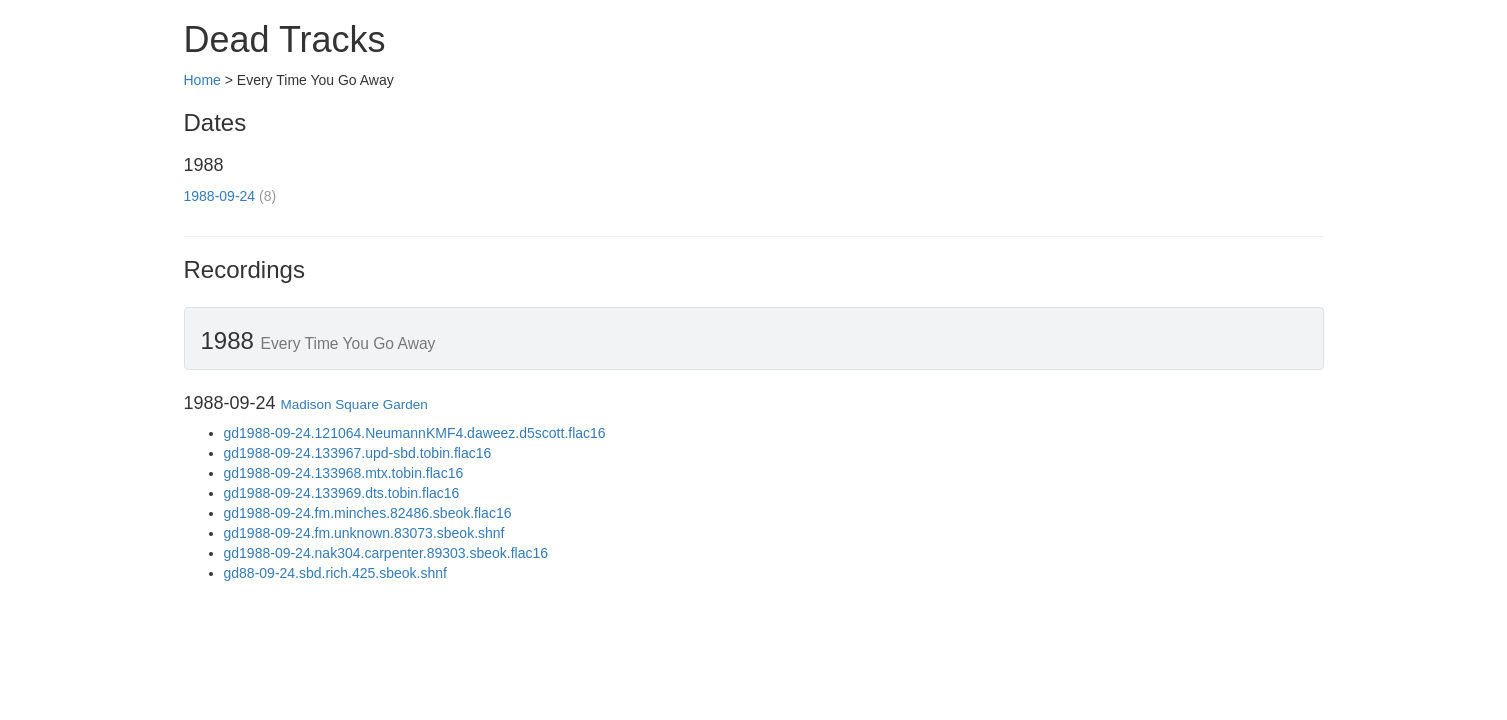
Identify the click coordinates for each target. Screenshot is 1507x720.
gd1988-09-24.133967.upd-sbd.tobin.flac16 (358, 453)
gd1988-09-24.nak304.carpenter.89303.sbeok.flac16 (386, 553)
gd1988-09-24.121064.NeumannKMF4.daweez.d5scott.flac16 (415, 433)
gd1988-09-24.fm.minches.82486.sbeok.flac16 (368, 513)
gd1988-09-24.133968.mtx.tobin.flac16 (344, 473)
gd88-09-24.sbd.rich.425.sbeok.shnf (335, 573)
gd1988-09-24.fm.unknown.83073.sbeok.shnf (364, 533)
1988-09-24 (220, 196)
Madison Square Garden (354, 404)
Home (202, 80)
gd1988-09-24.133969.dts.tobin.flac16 (342, 493)
